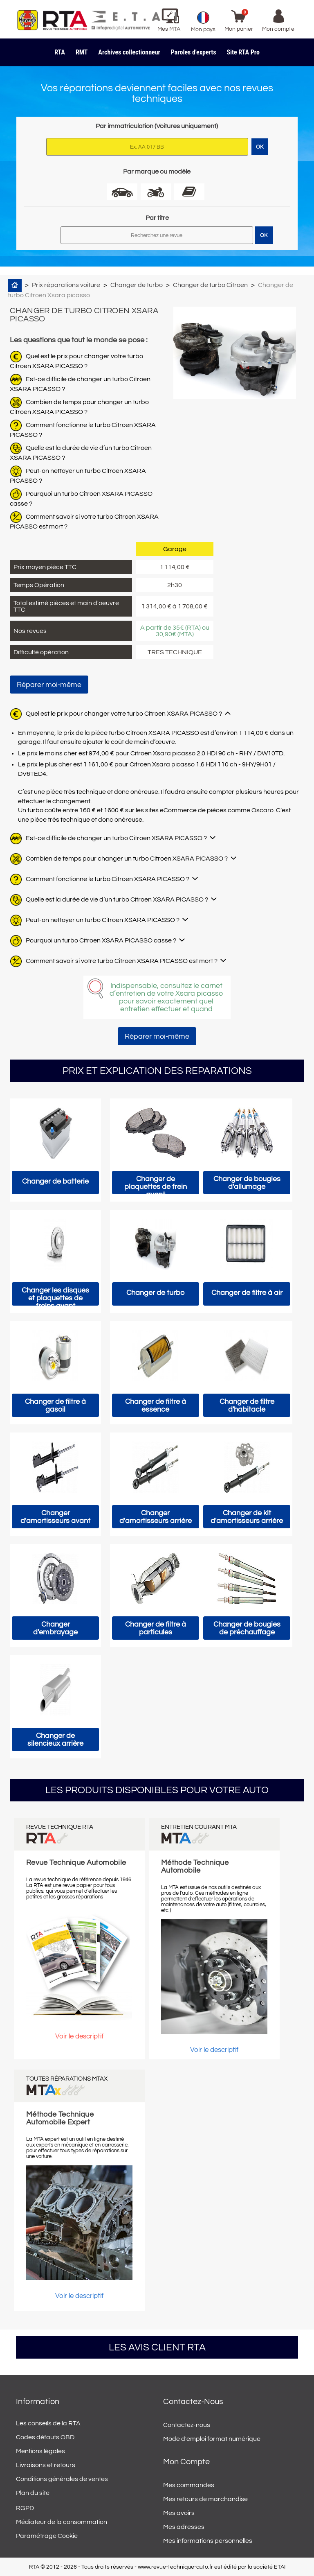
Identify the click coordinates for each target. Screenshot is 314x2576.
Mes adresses (183, 2527)
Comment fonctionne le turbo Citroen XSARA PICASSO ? (107, 879)
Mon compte (186, 2462)
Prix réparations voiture (66, 285)
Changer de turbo (136, 285)
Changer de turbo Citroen (210, 285)
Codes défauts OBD (45, 2437)
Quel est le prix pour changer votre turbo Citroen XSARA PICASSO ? (124, 713)
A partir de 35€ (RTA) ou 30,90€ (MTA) (174, 630)
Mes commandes (188, 2485)
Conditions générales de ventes (62, 2479)
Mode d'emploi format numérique (211, 2439)
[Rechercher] (157, 235)
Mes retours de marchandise (205, 2499)
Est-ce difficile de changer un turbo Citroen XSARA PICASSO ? (116, 838)
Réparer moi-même (49, 685)
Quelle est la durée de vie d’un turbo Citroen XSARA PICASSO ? (117, 899)
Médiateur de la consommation (61, 2522)
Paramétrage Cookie (47, 2536)
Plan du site (32, 2493)
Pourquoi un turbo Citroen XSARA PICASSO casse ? (101, 940)
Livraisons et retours (45, 2465)
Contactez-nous (186, 2425)
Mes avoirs (179, 2513)
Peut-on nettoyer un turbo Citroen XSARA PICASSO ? (102, 920)
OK (263, 235)
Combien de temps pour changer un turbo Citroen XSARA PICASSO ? (127, 858)
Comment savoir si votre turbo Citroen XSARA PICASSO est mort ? (122, 961)
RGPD (25, 2508)
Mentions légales (40, 2451)
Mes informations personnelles (207, 2541)
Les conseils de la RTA (48, 2423)
